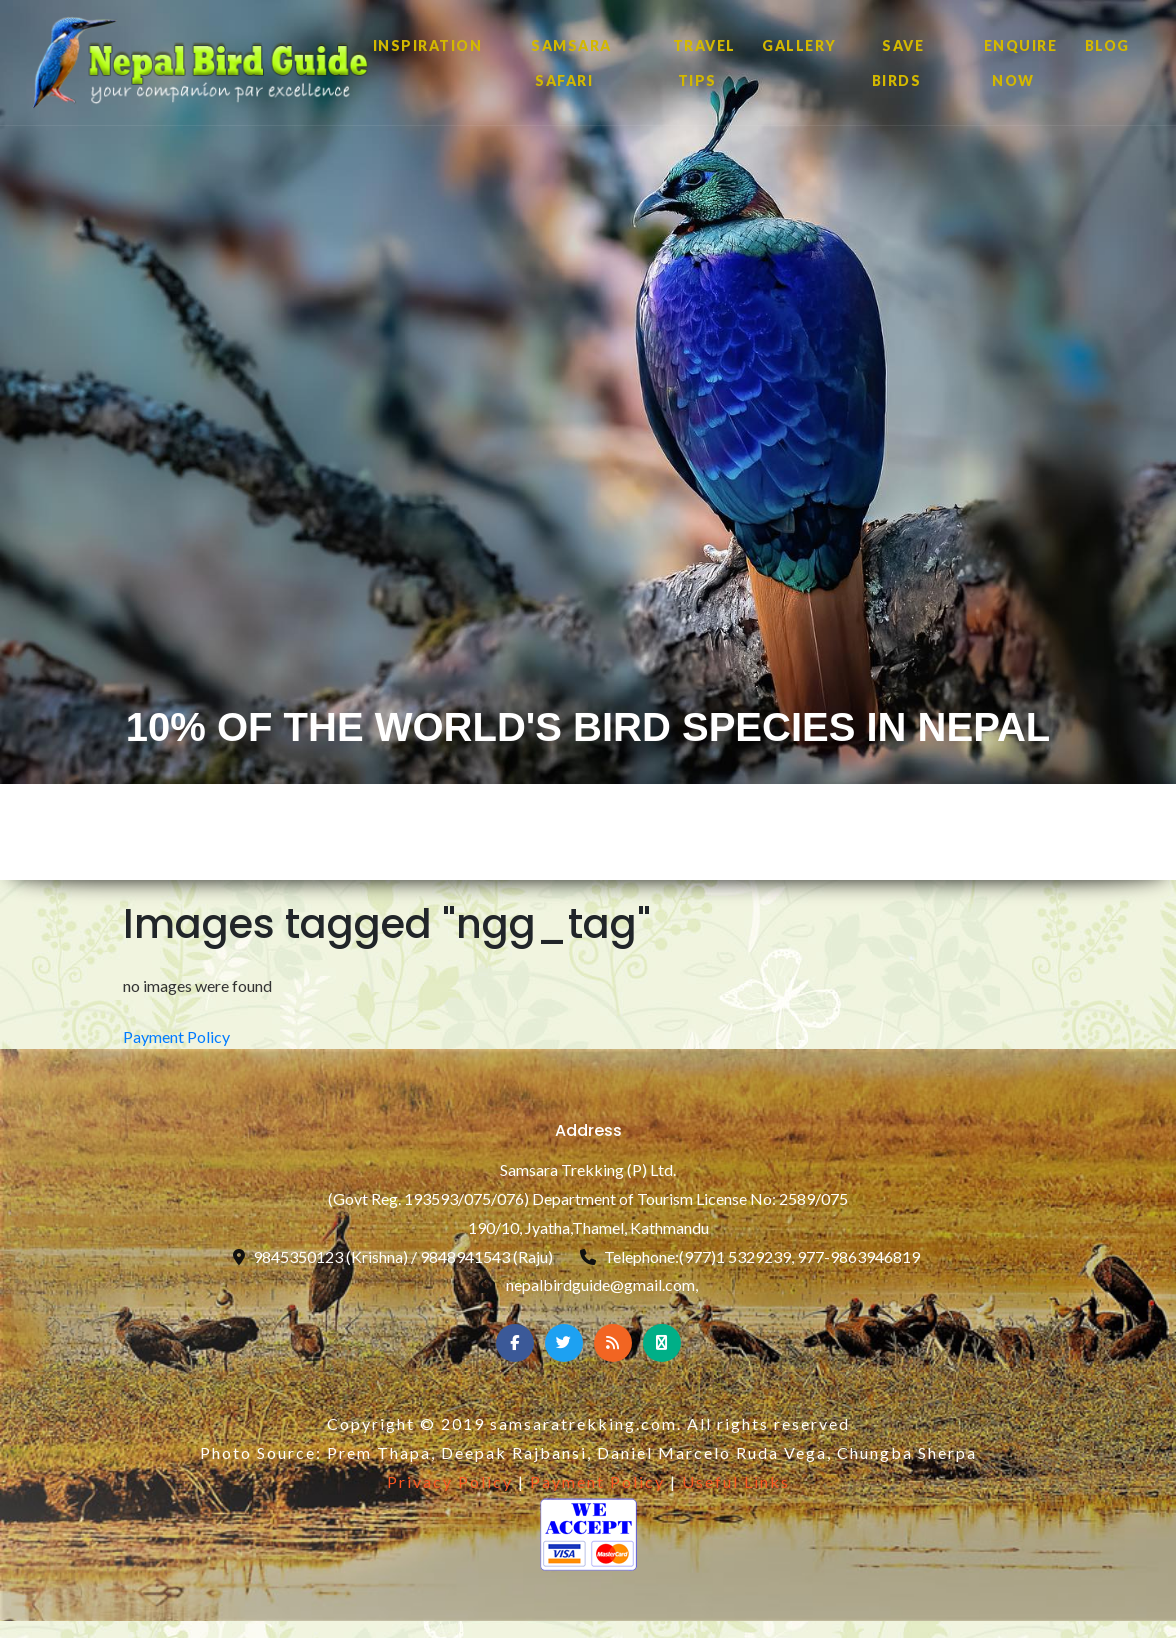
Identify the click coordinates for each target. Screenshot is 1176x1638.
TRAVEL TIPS (704, 63)
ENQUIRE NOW (1021, 63)
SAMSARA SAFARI (571, 63)
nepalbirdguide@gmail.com (600, 1284)
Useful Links (736, 1481)
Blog (1107, 45)
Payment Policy (176, 1036)
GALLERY (799, 45)
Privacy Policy (450, 1481)
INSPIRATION (428, 45)
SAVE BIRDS (898, 63)
